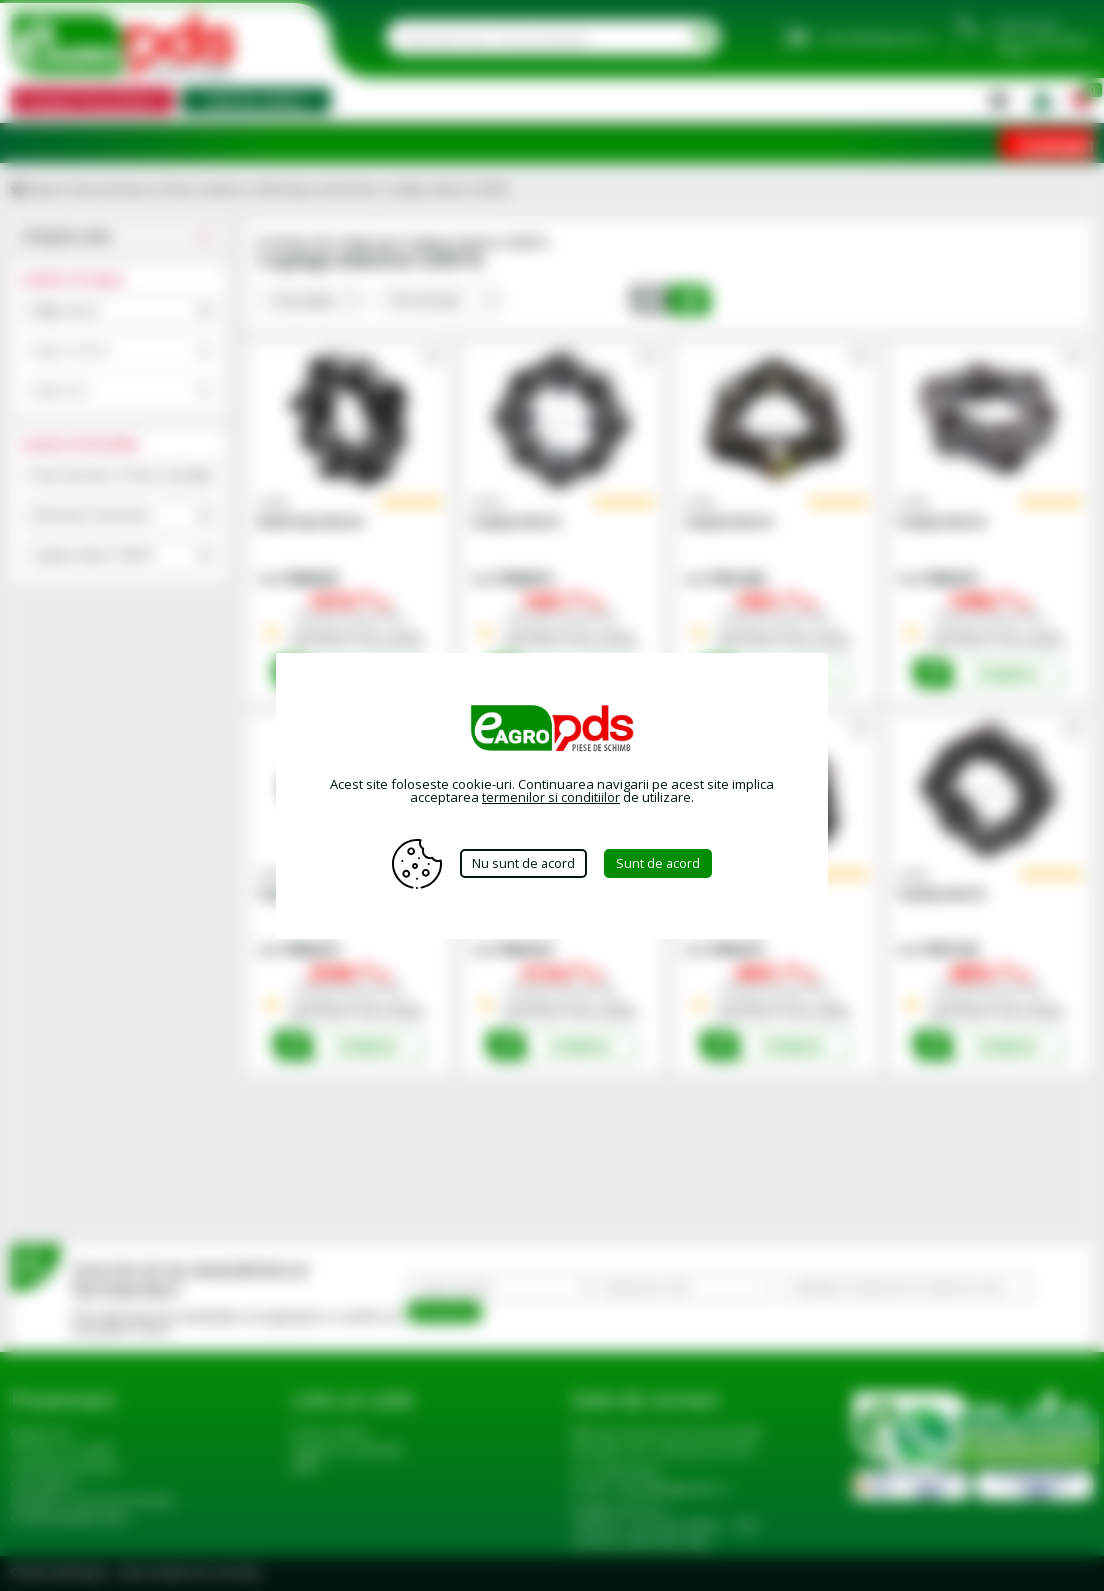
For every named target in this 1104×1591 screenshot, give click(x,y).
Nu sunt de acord (523, 863)
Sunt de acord (661, 863)
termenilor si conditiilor (551, 797)
